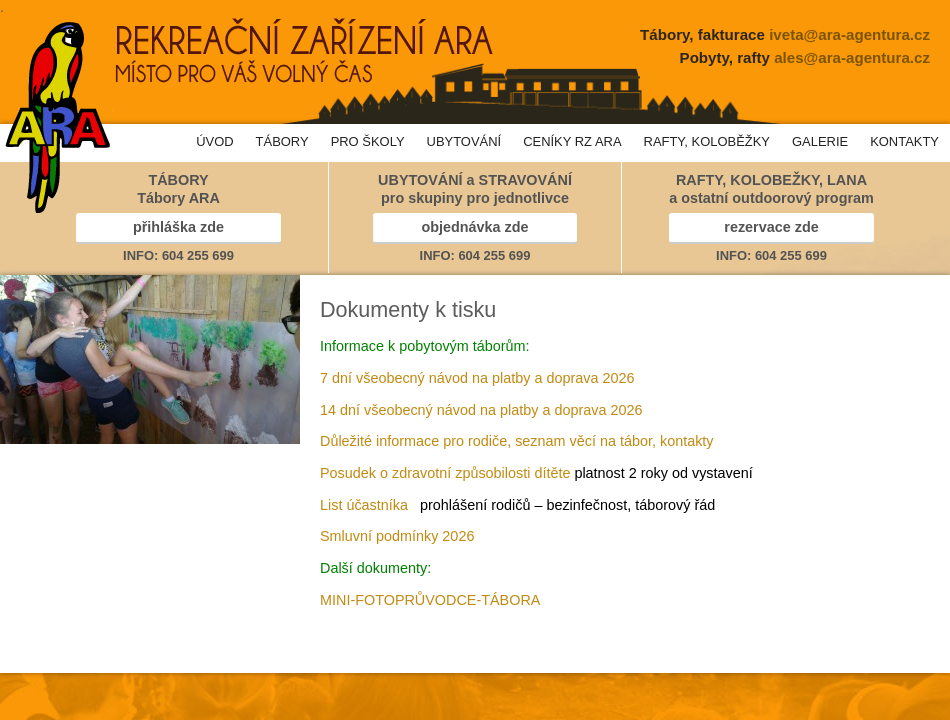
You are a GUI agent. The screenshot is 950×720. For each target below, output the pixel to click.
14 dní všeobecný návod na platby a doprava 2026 (481, 410)
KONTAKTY (904, 141)
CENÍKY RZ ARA (572, 141)
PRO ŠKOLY (368, 141)
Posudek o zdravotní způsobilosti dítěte (445, 473)
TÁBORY (282, 141)
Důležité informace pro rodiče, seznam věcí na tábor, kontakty (517, 441)
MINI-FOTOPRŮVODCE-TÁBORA (430, 600)
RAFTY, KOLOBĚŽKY (707, 141)
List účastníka (364, 505)
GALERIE (820, 141)
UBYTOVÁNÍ (464, 141)
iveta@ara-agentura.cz (849, 34)
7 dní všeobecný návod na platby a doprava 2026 (477, 378)
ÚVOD (214, 141)
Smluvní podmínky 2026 (397, 536)
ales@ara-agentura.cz (852, 57)
